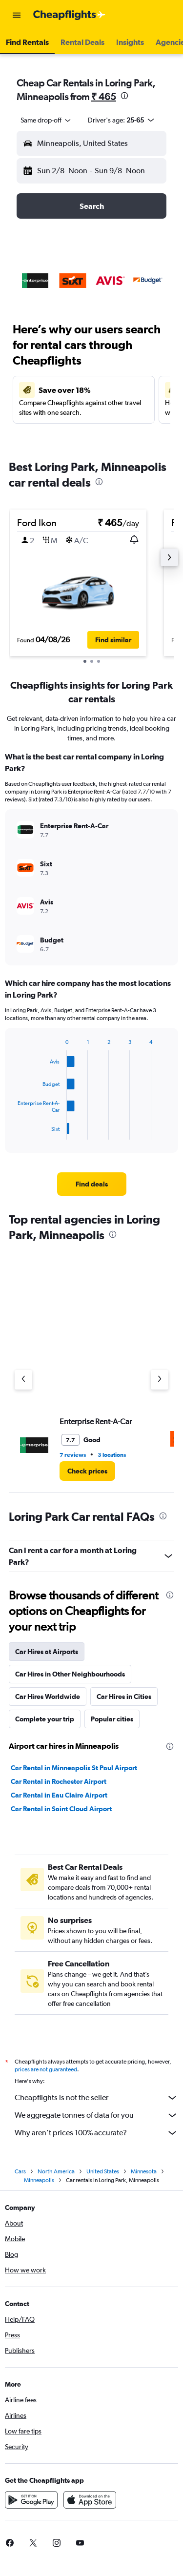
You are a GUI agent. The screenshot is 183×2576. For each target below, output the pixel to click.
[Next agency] (159, 1380)
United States (102, 2174)
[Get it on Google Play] (31, 2503)
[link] (91, 1184)
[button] (16, 15)
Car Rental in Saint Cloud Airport (61, 1809)
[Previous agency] (23, 1380)
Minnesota (144, 2174)
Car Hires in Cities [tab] (124, 1696)
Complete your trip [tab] (44, 1719)
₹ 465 (103, 96)
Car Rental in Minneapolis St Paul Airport (74, 1768)
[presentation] (124, 95)
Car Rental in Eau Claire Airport (59, 1795)
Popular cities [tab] (112, 1719)
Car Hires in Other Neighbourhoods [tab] (70, 1674)
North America (56, 2174)
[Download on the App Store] (89, 2503)
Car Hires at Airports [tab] (46, 1652)
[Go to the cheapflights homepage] (69, 15)
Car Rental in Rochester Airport (58, 1781)
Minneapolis (39, 2183)
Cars (20, 2174)
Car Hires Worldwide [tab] (47, 1696)
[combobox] (46, 120)
